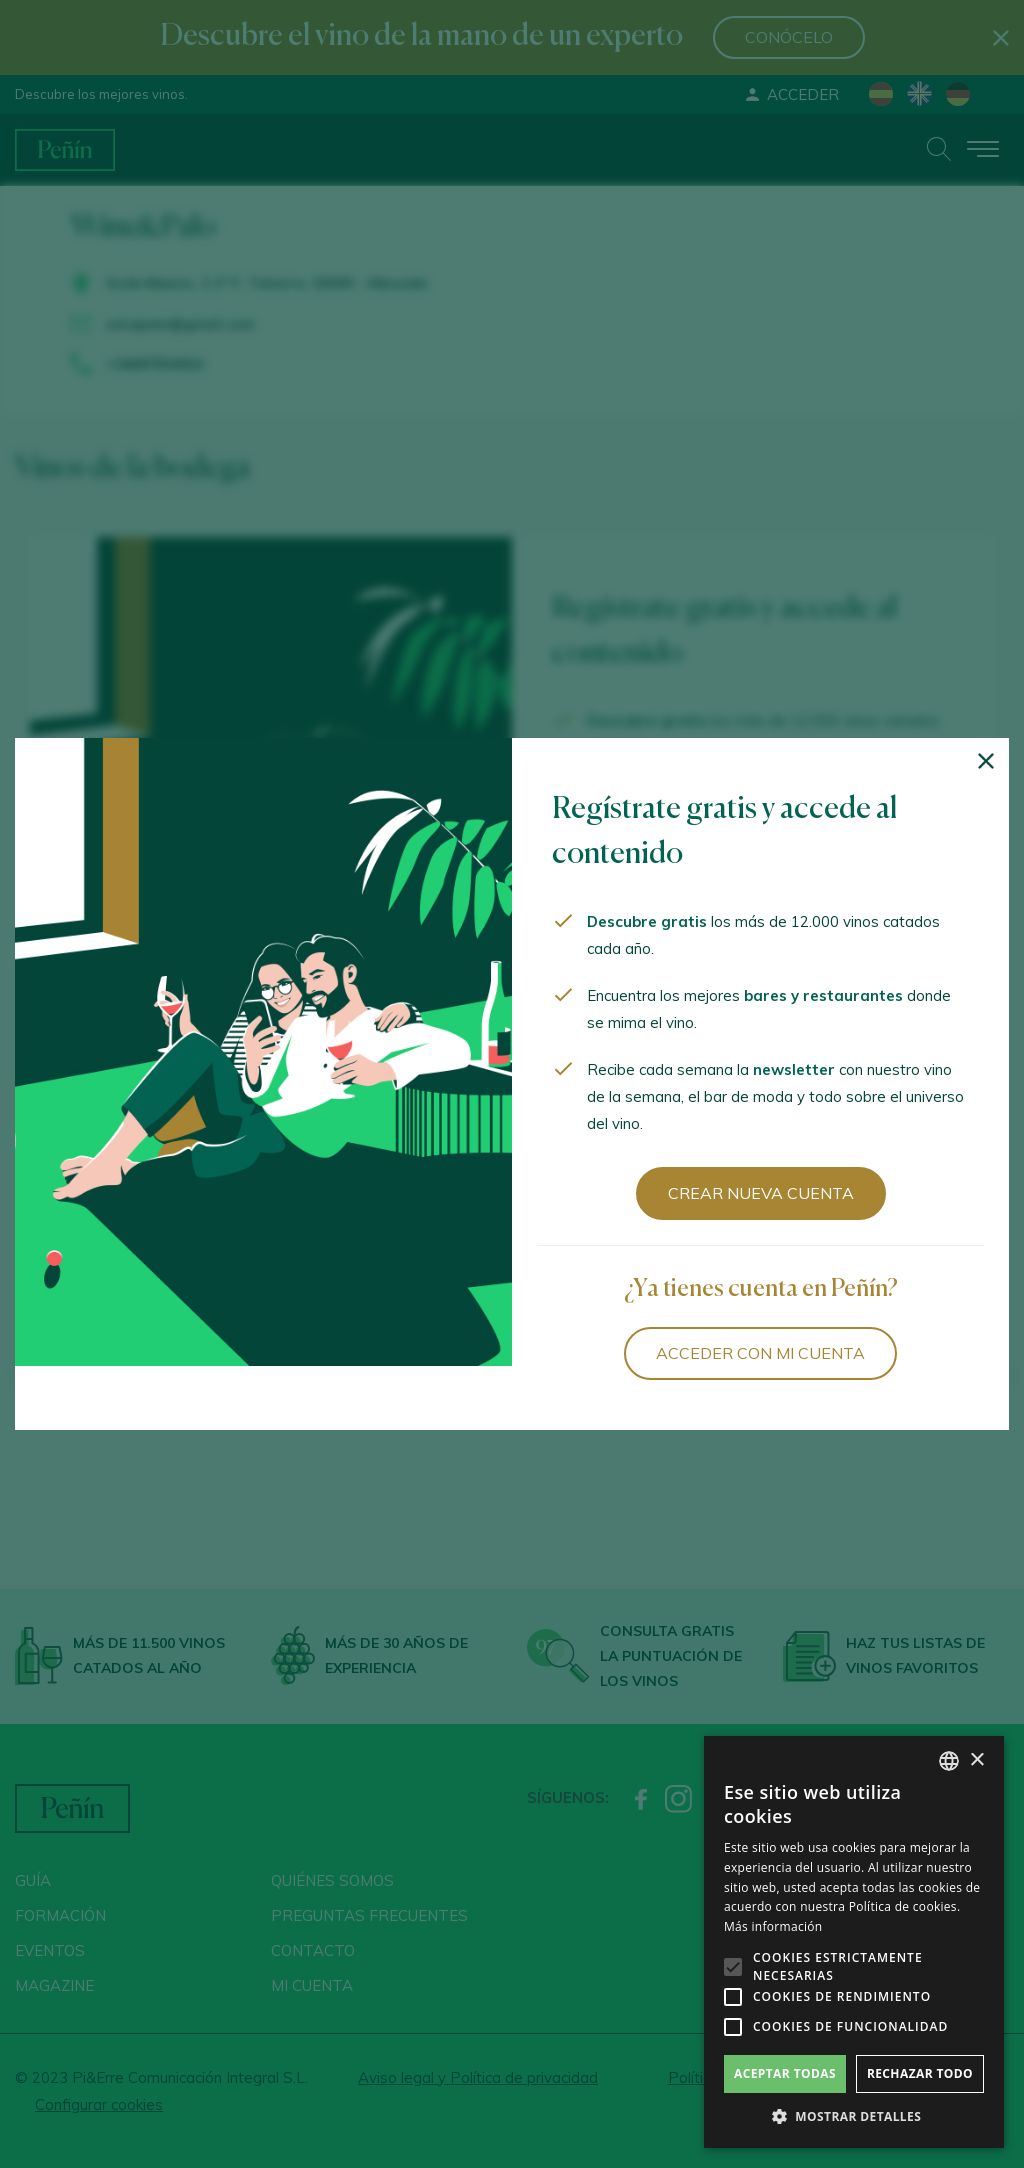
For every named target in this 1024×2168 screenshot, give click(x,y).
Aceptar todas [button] (785, 2073)
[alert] (854, 1942)
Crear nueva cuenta (761, 1193)
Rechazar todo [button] (920, 2073)
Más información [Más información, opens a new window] (773, 1926)
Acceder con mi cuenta (760, 1353)
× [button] (976, 1760)
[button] (854, 2117)
